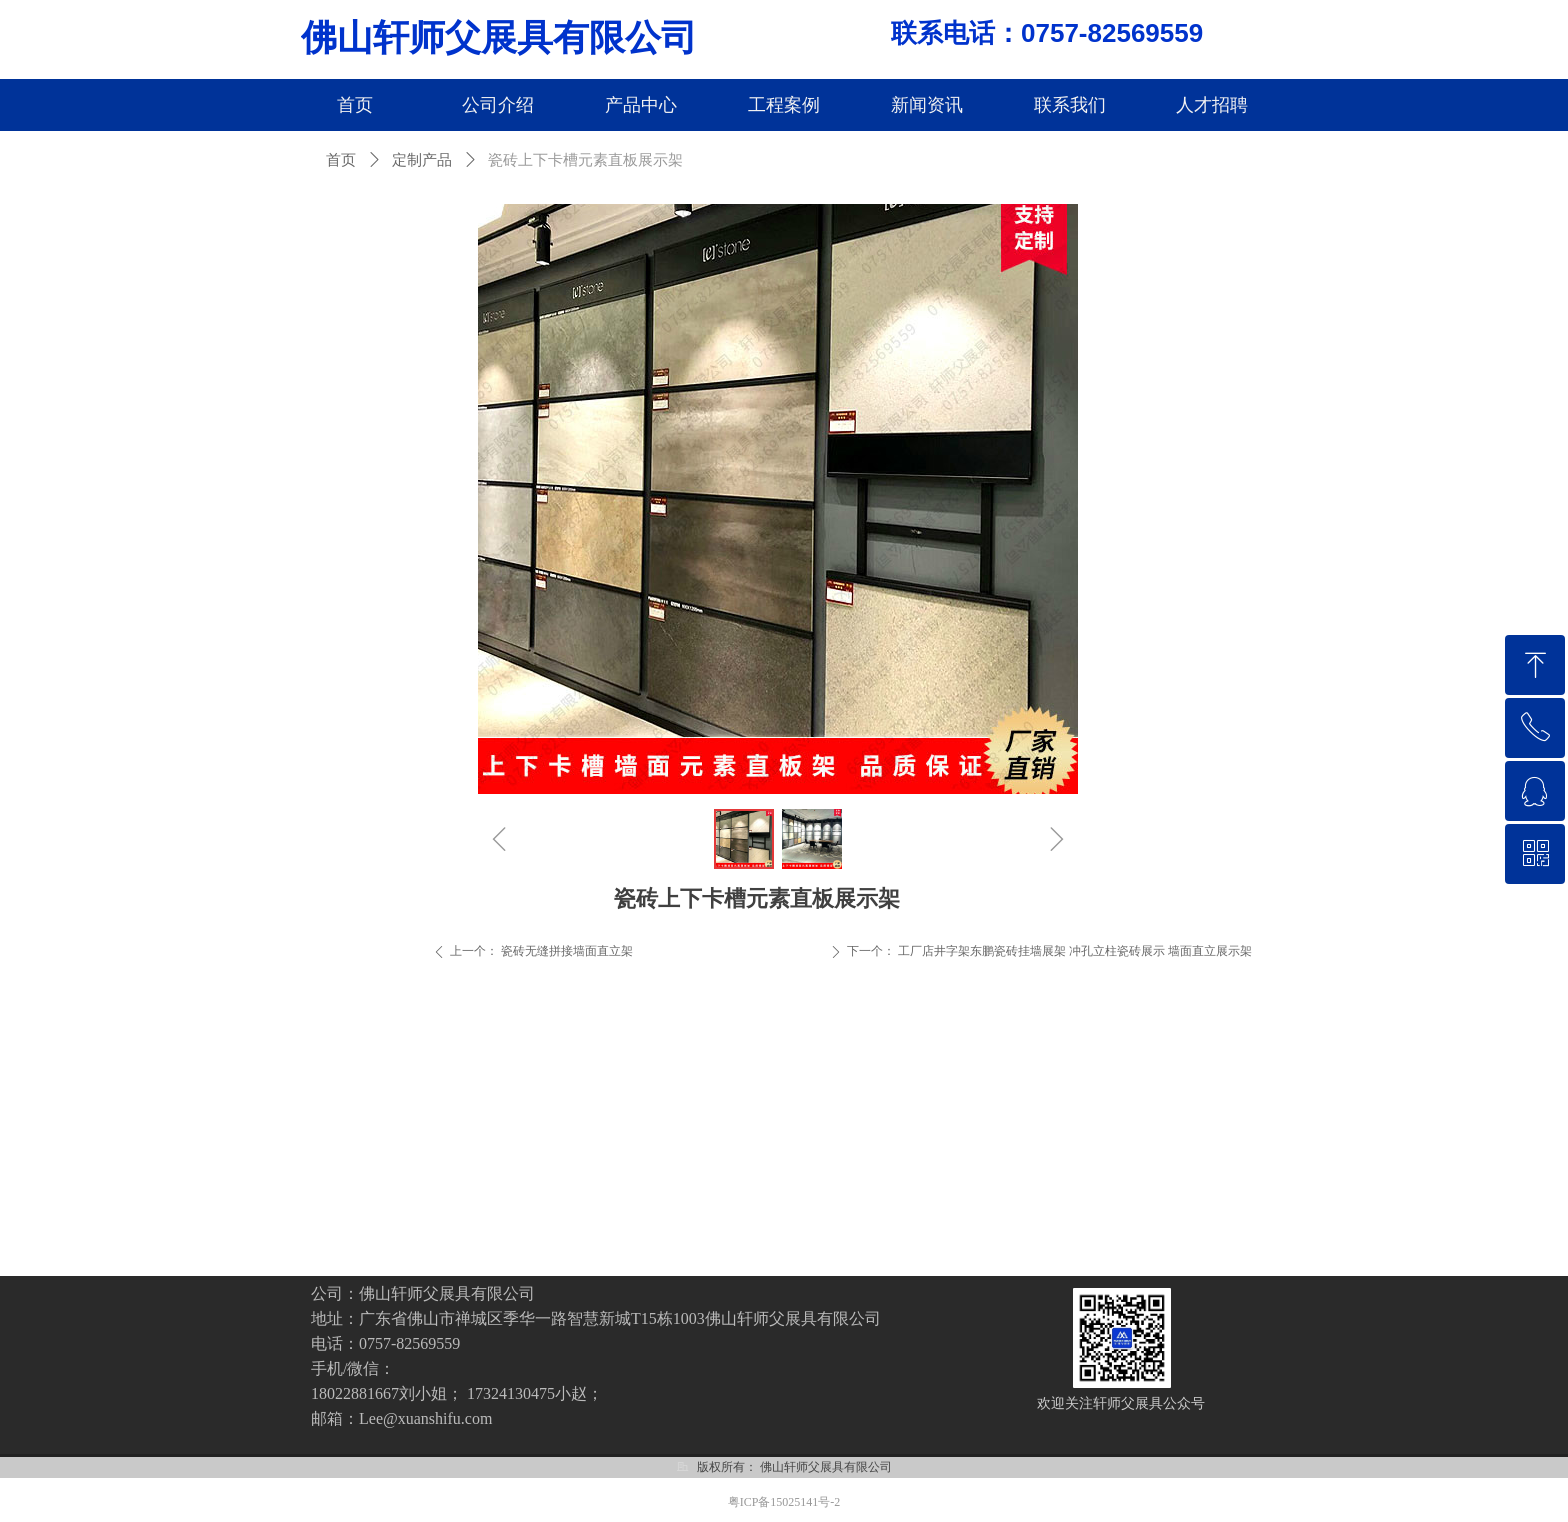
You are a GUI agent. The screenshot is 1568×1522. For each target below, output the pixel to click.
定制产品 (422, 160)
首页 (341, 160)
